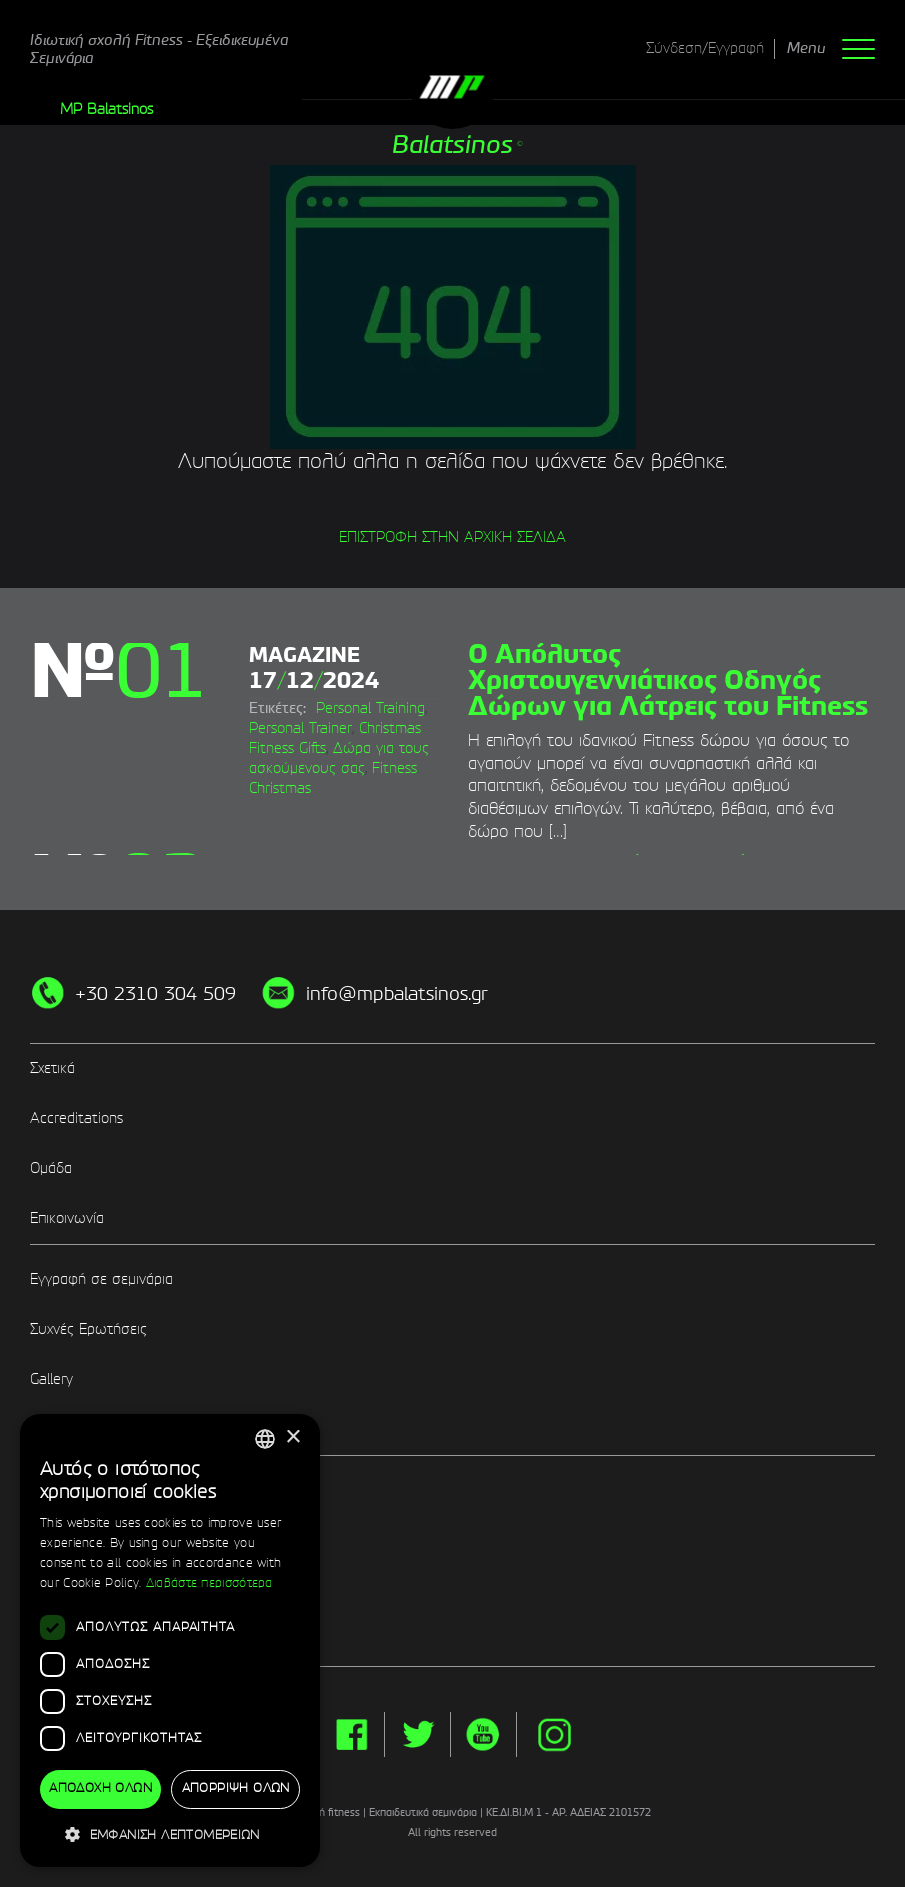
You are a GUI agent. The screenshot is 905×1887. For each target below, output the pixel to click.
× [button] (292, 1437)
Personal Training (370, 709)
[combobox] (265, 1439)
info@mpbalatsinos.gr (397, 995)
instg (554, 1734)
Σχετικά (52, 1069)
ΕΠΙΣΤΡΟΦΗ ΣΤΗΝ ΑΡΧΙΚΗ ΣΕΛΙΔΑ (452, 538)
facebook (351, 1734)
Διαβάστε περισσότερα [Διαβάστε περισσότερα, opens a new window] (209, 1584)
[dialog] (170, 1641)
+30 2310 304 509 (155, 995)
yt (483, 1734)
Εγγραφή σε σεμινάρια (101, 1280)
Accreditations (76, 1119)
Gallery (51, 1380)
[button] (170, 1834)
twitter (417, 1734)
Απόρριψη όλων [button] (236, 1789)
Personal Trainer (300, 729)
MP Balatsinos (106, 110)
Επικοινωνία (67, 1219)
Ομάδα (51, 1169)
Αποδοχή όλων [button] (100, 1789)
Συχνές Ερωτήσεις (88, 1330)
